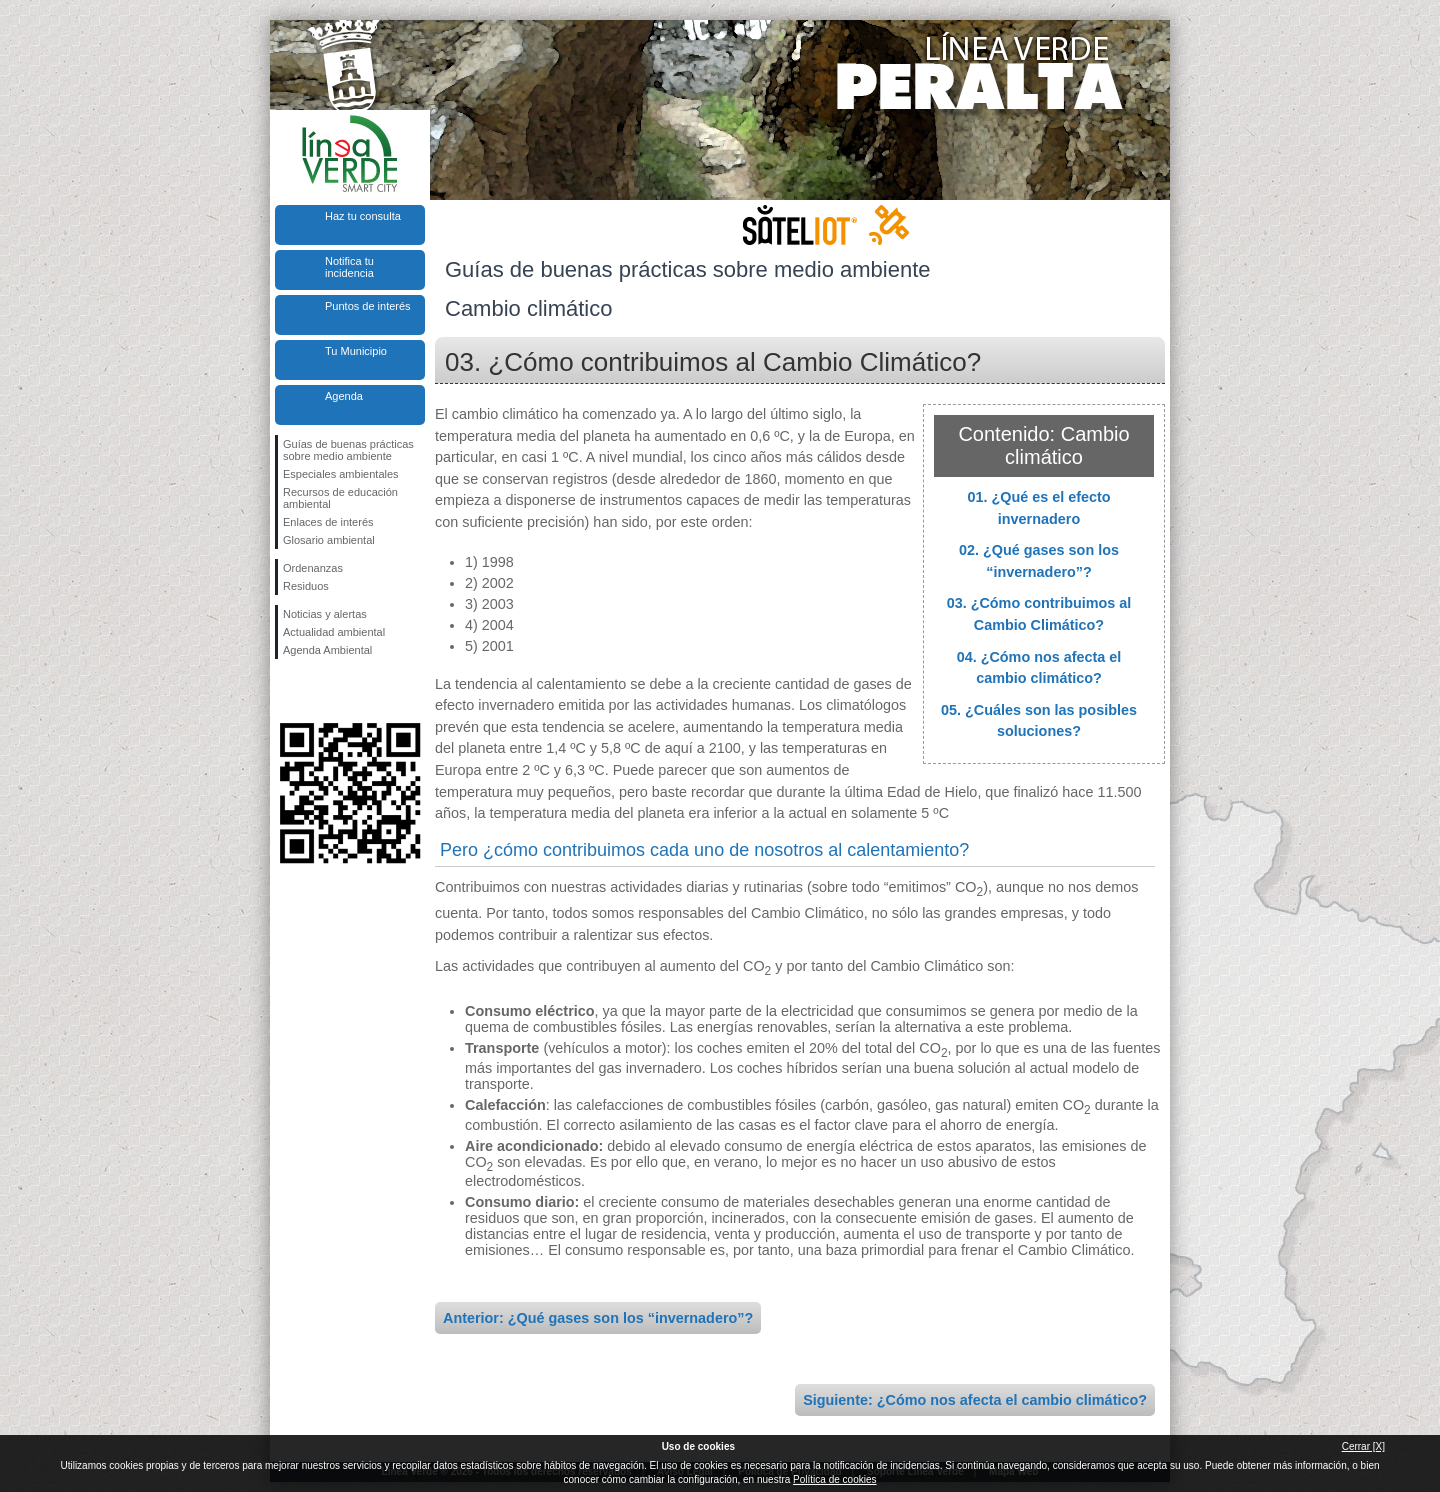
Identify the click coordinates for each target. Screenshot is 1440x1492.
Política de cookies (834, 1479)
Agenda (344, 396)
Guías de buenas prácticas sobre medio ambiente (348, 450)
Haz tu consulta (363, 216)
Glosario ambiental (329, 540)
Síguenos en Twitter (320, 691)
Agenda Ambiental (327, 650)
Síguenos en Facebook (287, 691)
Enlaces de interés (328, 522)
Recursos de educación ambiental (340, 498)
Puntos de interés (368, 306)
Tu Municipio (356, 351)
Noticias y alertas (325, 614)
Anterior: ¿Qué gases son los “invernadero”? (598, 1318)
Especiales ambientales (341, 474)
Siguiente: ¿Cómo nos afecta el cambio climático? (975, 1400)
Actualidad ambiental (334, 632)
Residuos (306, 586)
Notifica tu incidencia (349, 267)
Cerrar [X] (1363, 1446)
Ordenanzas (313, 568)
